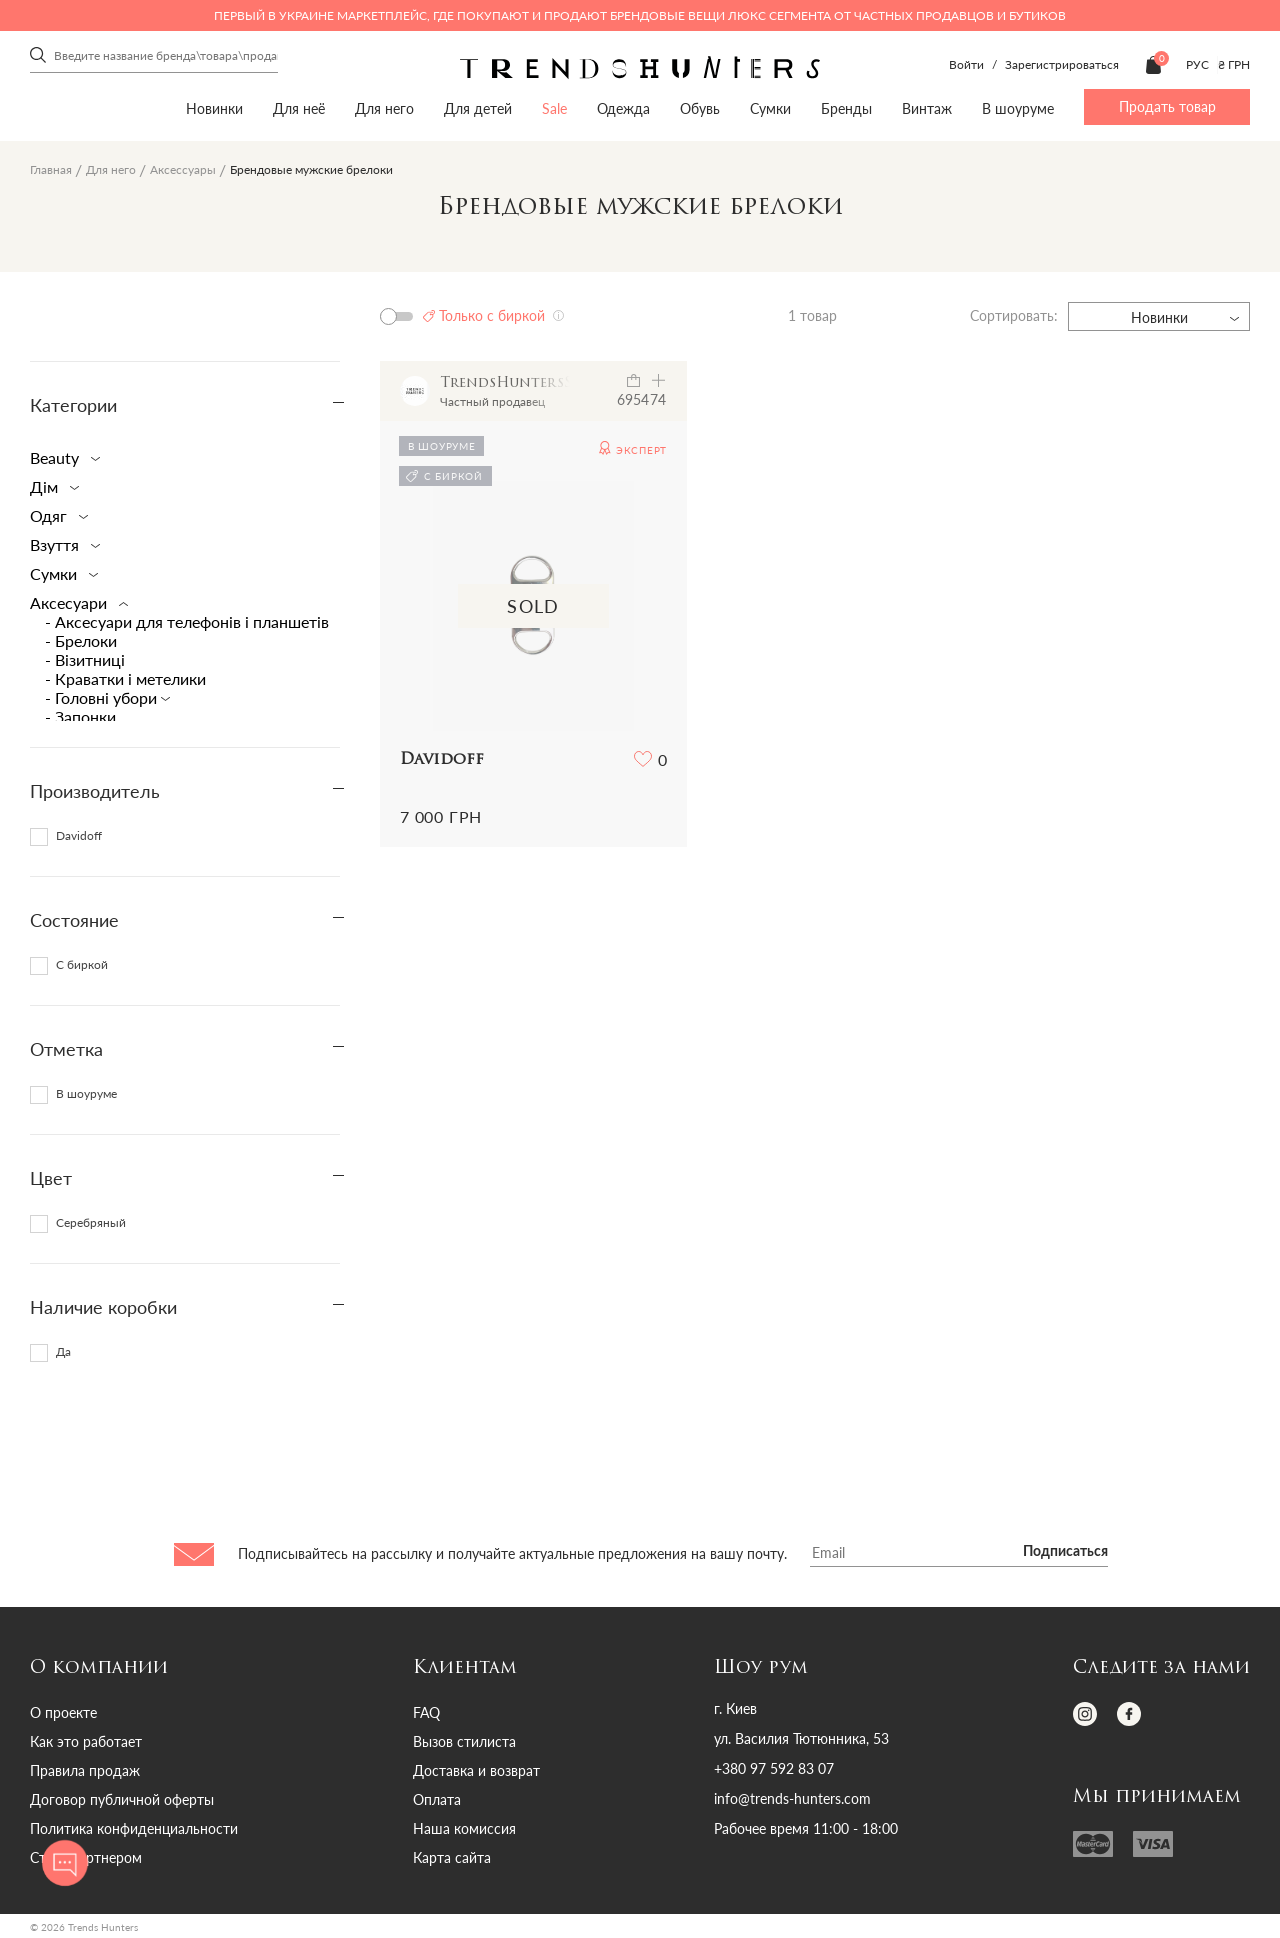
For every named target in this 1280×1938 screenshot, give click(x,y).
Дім (50, 486)
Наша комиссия (464, 1828)
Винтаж (927, 108)
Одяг (55, 515)
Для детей (478, 108)
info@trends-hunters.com (792, 1799)
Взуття (61, 544)
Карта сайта (452, 1857)
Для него (384, 108)
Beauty (61, 457)
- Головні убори (103, 697)
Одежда (623, 108)
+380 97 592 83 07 (774, 1769)
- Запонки (80, 716)
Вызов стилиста (464, 1741)
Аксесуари (75, 602)
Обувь (700, 108)
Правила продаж (85, 1770)
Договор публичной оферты (122, 1799)
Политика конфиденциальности (134, 1828)
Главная (51, 169)
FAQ (426, 1712)
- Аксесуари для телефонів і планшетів (187, 621)
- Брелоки (81, 640)
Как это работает (86, 1741)
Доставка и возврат (476, 1770)
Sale (554, 108)
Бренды (846, 108)
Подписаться (1065, 1552)
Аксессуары (183, 169)
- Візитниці (85, 659)
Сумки (770, 108)
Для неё (299, 108)
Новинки (214, 108)
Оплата (437, 1799)
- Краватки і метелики (125, 678)
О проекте (63, 1712)
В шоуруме (1018, 108)
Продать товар (1167, 106)
